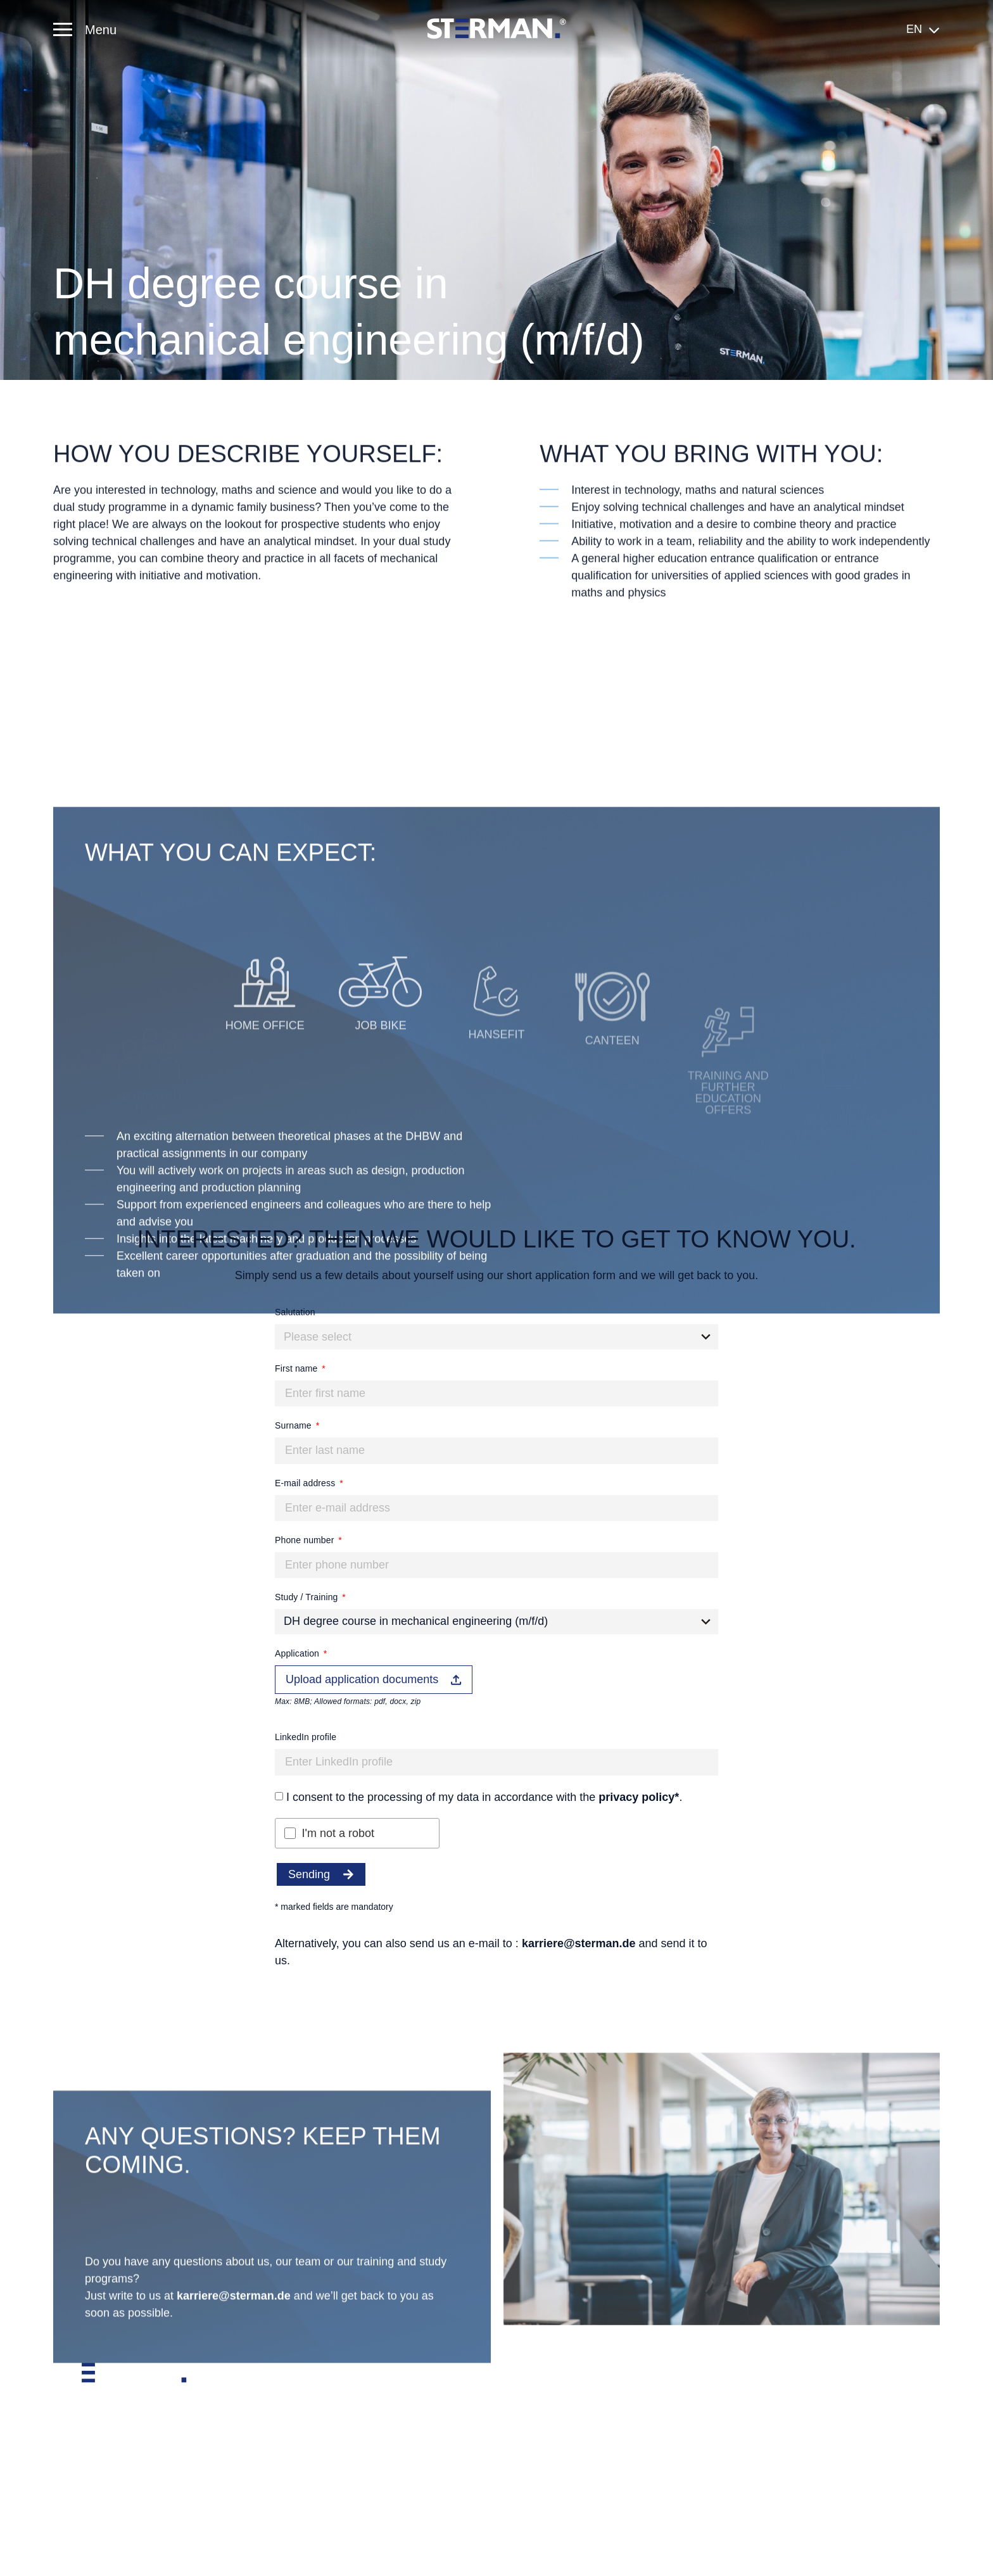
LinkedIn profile (305, 1737)
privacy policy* (638, 1797)
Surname (294, 1425)
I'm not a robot (338, 1833)
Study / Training (308, 1597)
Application (298, 1653)
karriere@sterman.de (579, 1943)
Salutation (295, 1312)
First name (297, 1368)
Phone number (306, 1540)
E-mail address (306, 1483)
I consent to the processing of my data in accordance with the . (484, 1797)
